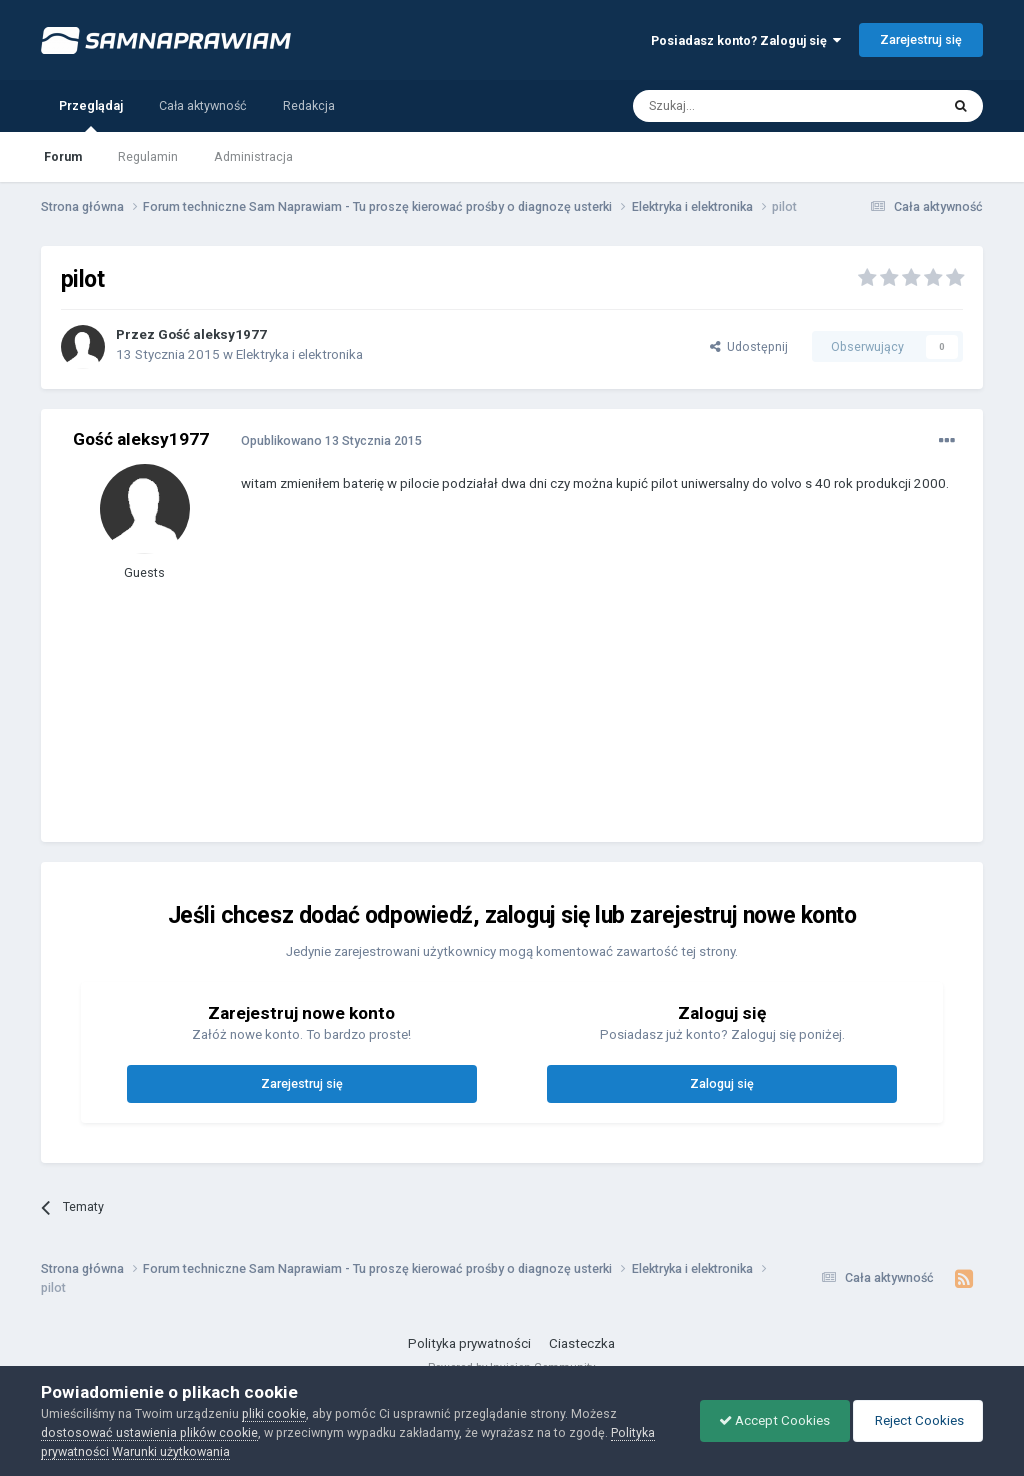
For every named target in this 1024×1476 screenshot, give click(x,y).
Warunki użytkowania (171, 1451)
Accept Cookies (769, 1420)
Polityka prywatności (469, 1343)
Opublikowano (331, 440)
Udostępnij (749, 346)
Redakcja (309, 105)
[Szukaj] (741, 106)
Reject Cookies (916, 1420)
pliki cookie (274, 1413)
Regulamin (148, 156)
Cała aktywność (203, 105)
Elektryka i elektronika (299, 354)
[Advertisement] (475, 682)
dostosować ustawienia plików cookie (149, 1432)
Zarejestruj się (921, 39)
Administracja (253, 156)
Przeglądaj (91, 115)
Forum (63, 156)
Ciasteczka (582, 1343)
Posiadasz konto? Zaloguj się (746, 40)
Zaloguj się (722, 1083)
